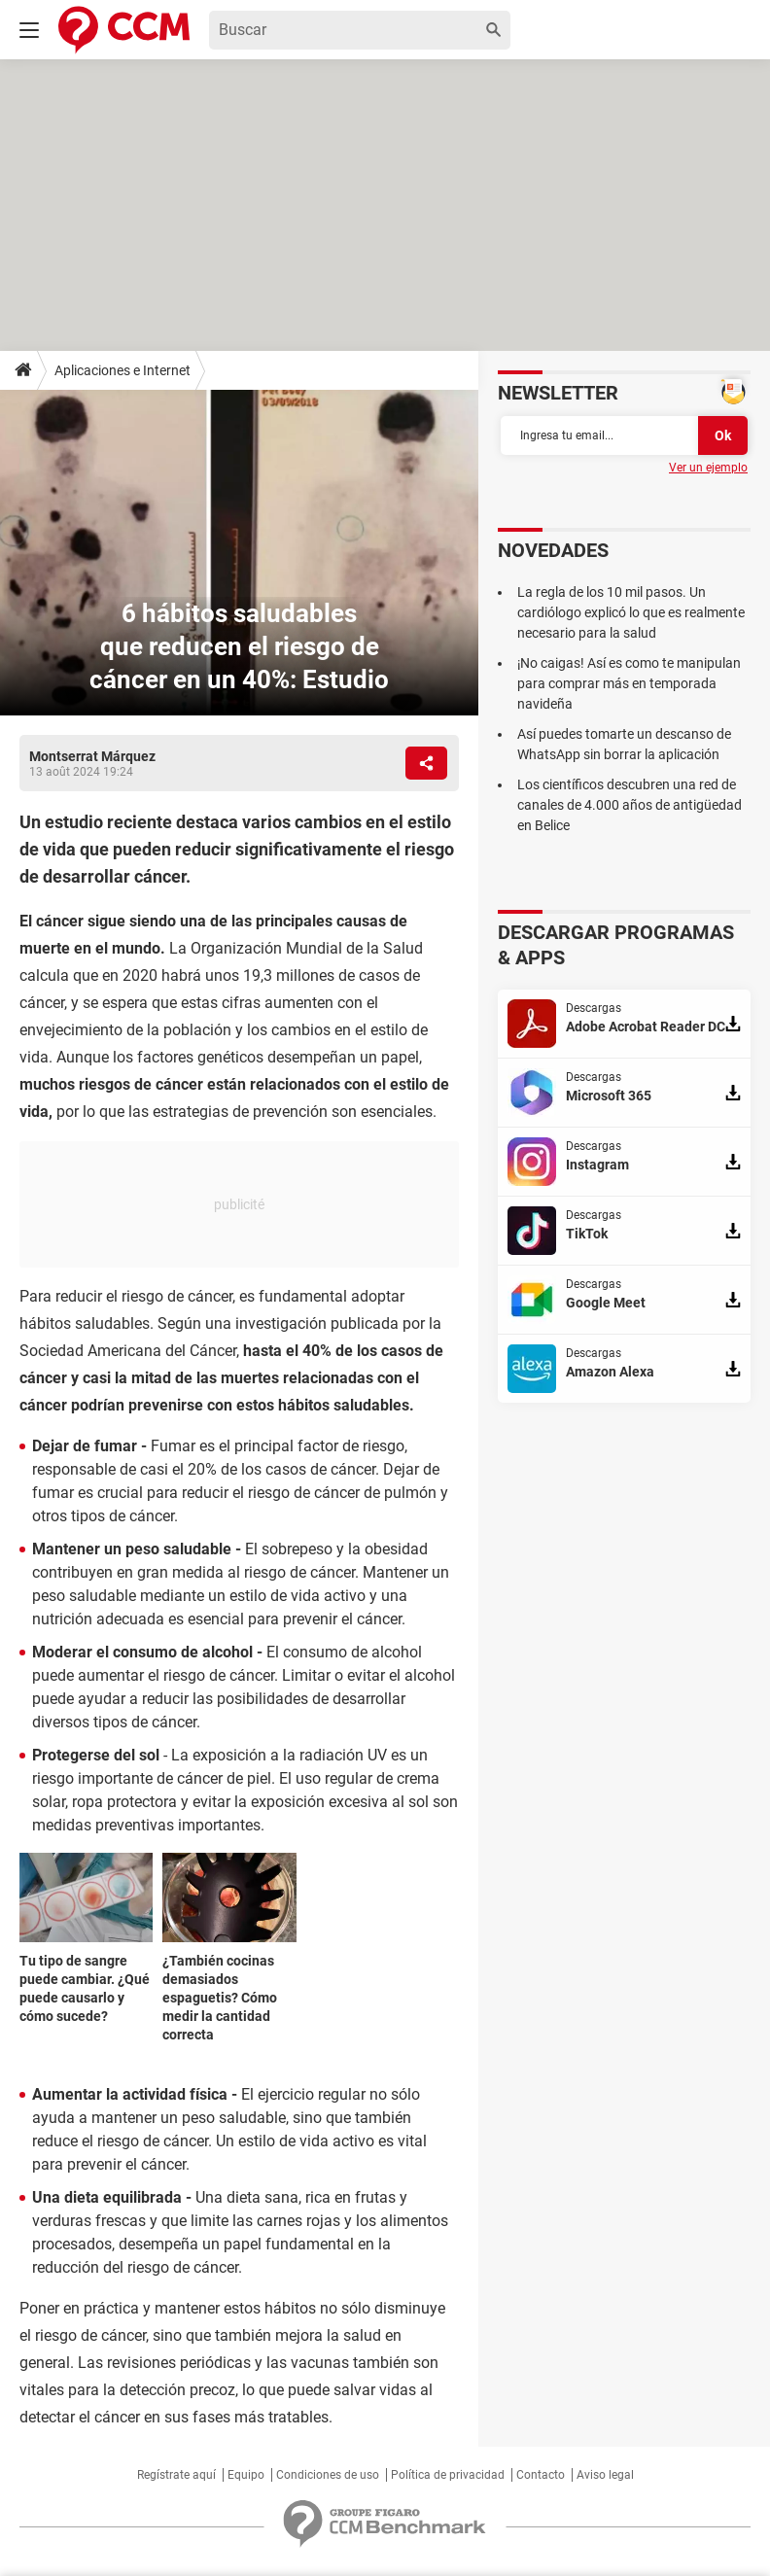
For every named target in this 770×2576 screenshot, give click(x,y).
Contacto (540, 2475)
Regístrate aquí (176, 2475)
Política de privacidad (448, 2475)
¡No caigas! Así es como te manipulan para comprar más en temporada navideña (629, 683)
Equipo (246, 2475)
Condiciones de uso (327, 2475)
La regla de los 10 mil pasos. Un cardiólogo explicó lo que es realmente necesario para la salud (631, 612)
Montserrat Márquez (92, 756)
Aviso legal (605, 2475)
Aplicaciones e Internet (122, 370)
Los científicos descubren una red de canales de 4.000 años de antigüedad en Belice (629, 805)
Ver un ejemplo (708, 467)
